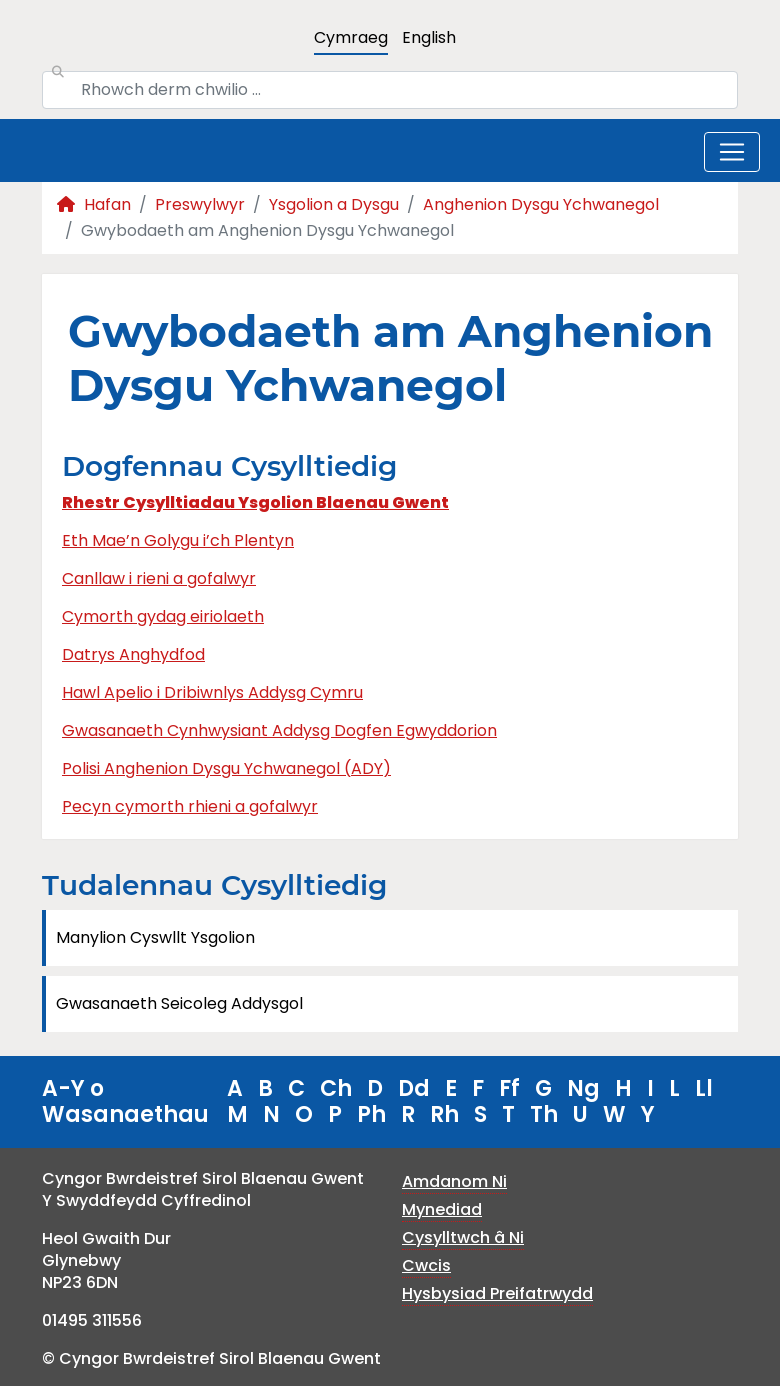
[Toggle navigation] (732, 152)
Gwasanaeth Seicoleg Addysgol (179, 1003)
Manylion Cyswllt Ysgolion (155, 937)
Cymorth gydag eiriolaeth (163, 616)
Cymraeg (351, 37)
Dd (414, 1088)
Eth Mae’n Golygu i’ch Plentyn (178, 540)
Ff (509, 1088)
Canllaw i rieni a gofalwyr (159, 578)
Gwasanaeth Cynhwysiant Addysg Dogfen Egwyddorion (279, 730)
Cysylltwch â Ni (463, 1237)
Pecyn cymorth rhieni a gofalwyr (190, 806)
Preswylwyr (200, 204)
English (429, 37)
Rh (444, 1114)
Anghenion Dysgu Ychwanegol (541, 204)
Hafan (94, 204)
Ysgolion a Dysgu (334, 204)
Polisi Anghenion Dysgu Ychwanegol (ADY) (226, 768)
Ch (336, 1088)
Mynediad (442, 1209)
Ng (583, 1088)
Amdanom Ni (454, 1181)
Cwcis (426, 1265)
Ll (704, 1088)
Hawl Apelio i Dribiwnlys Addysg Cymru (212, 692)
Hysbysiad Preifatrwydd (497, 1293)
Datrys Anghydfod (133, 654)
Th (544, 1114)
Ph (371, 1114)
